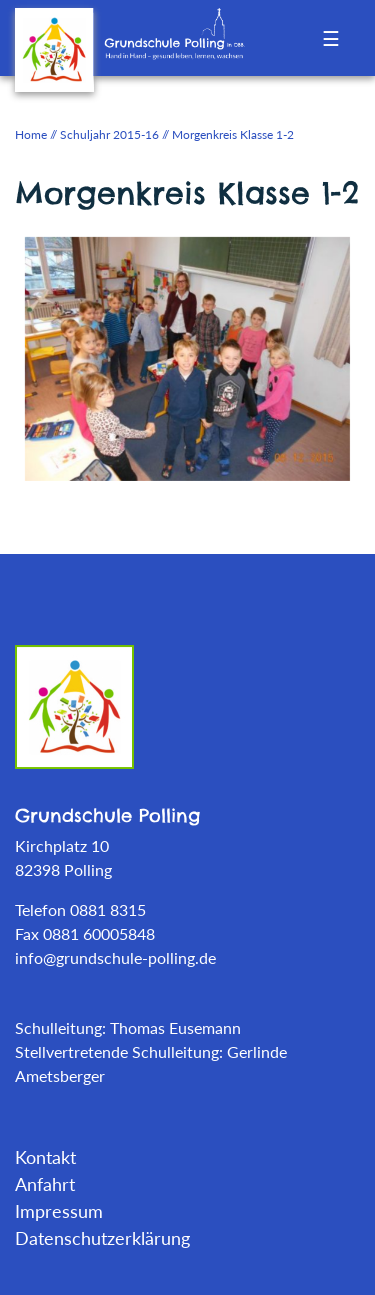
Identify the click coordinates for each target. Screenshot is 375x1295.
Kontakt (45, 1157)
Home (31, 134)
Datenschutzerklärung (102, 1238)
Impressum (59, 1211)
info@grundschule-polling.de (115, 957)
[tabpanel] (187, 357)
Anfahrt (45, 1184)
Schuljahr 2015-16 (109, 134)
